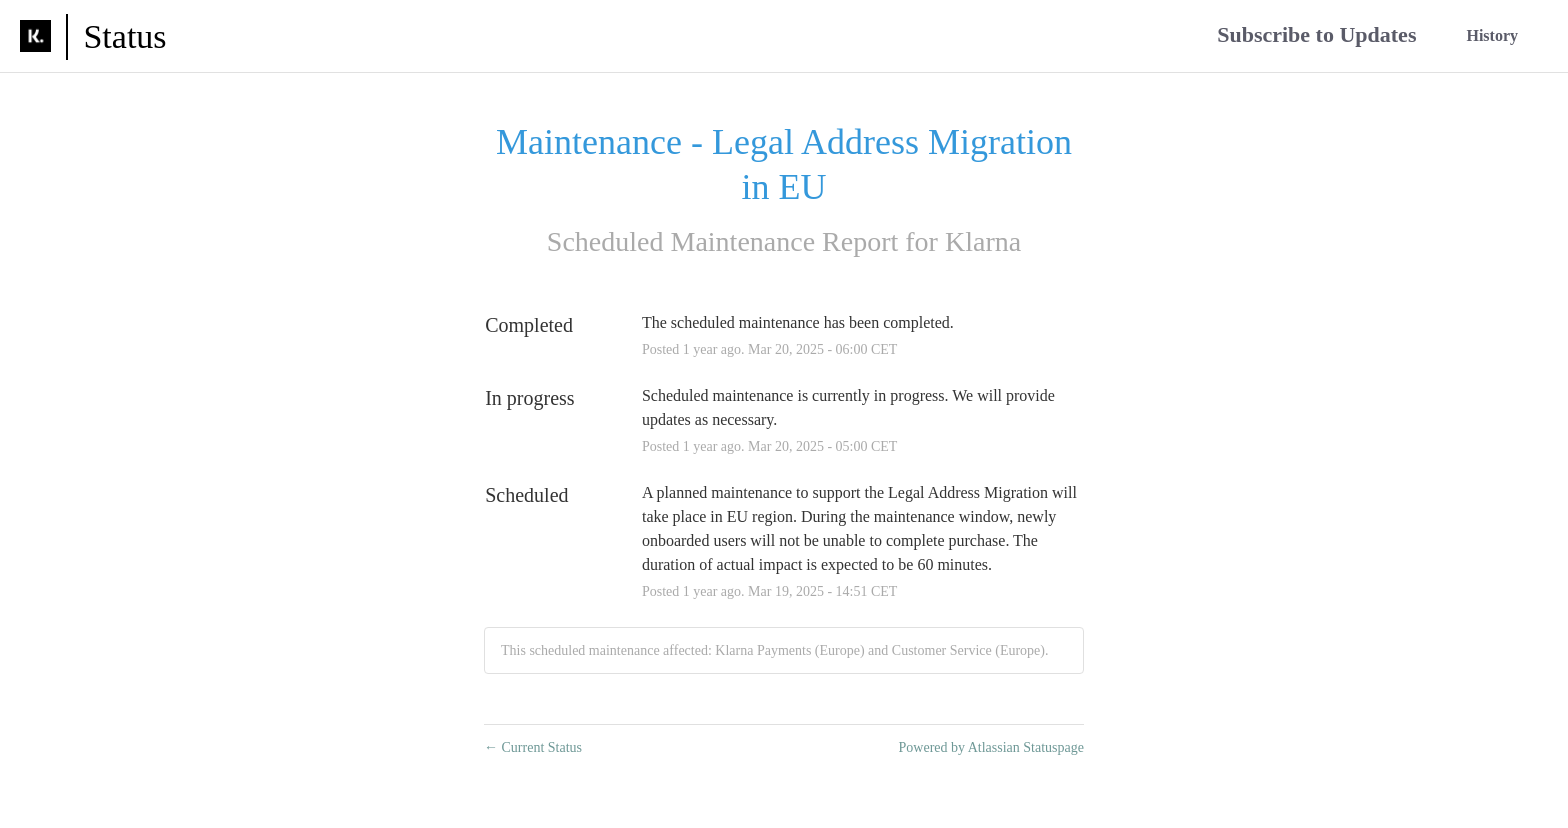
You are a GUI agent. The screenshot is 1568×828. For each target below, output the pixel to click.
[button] (1316, 36)
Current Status (533, 747)
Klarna (983, 241)
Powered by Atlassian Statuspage (991, 747)
